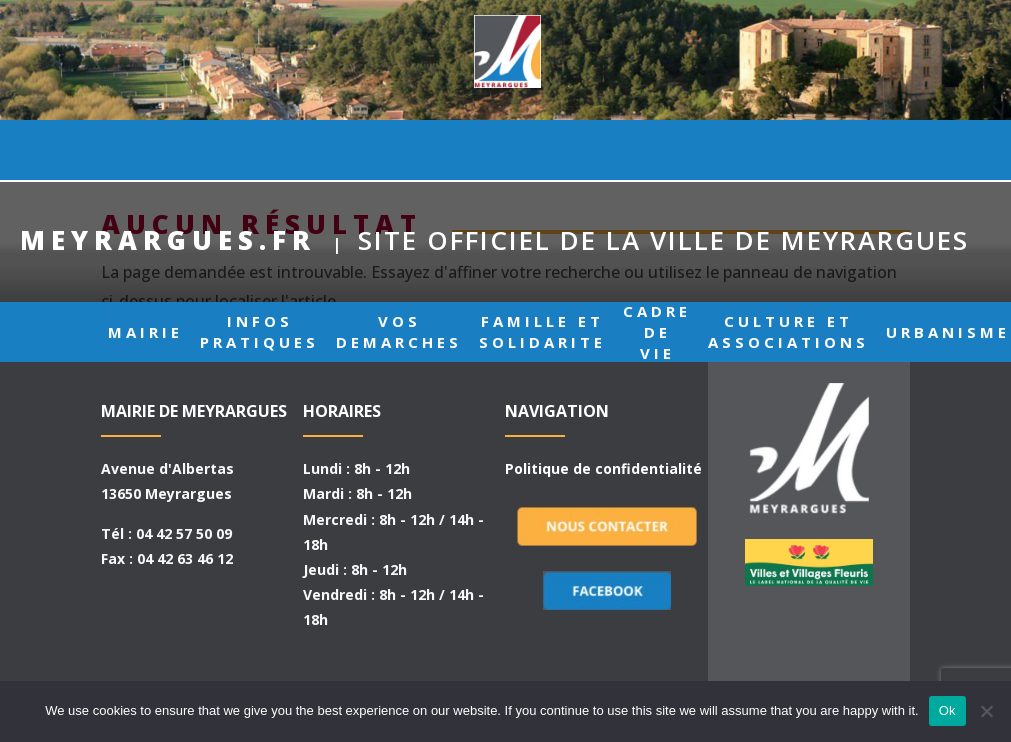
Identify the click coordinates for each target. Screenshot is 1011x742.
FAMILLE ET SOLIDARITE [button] (542, 150)
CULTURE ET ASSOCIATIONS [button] (788, 150)
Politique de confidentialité (603, 468)
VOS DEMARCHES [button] (399, 150)
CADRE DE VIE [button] (657, 150)
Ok (947, 710)
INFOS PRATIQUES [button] (259, 150)
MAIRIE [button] (145, 150)
